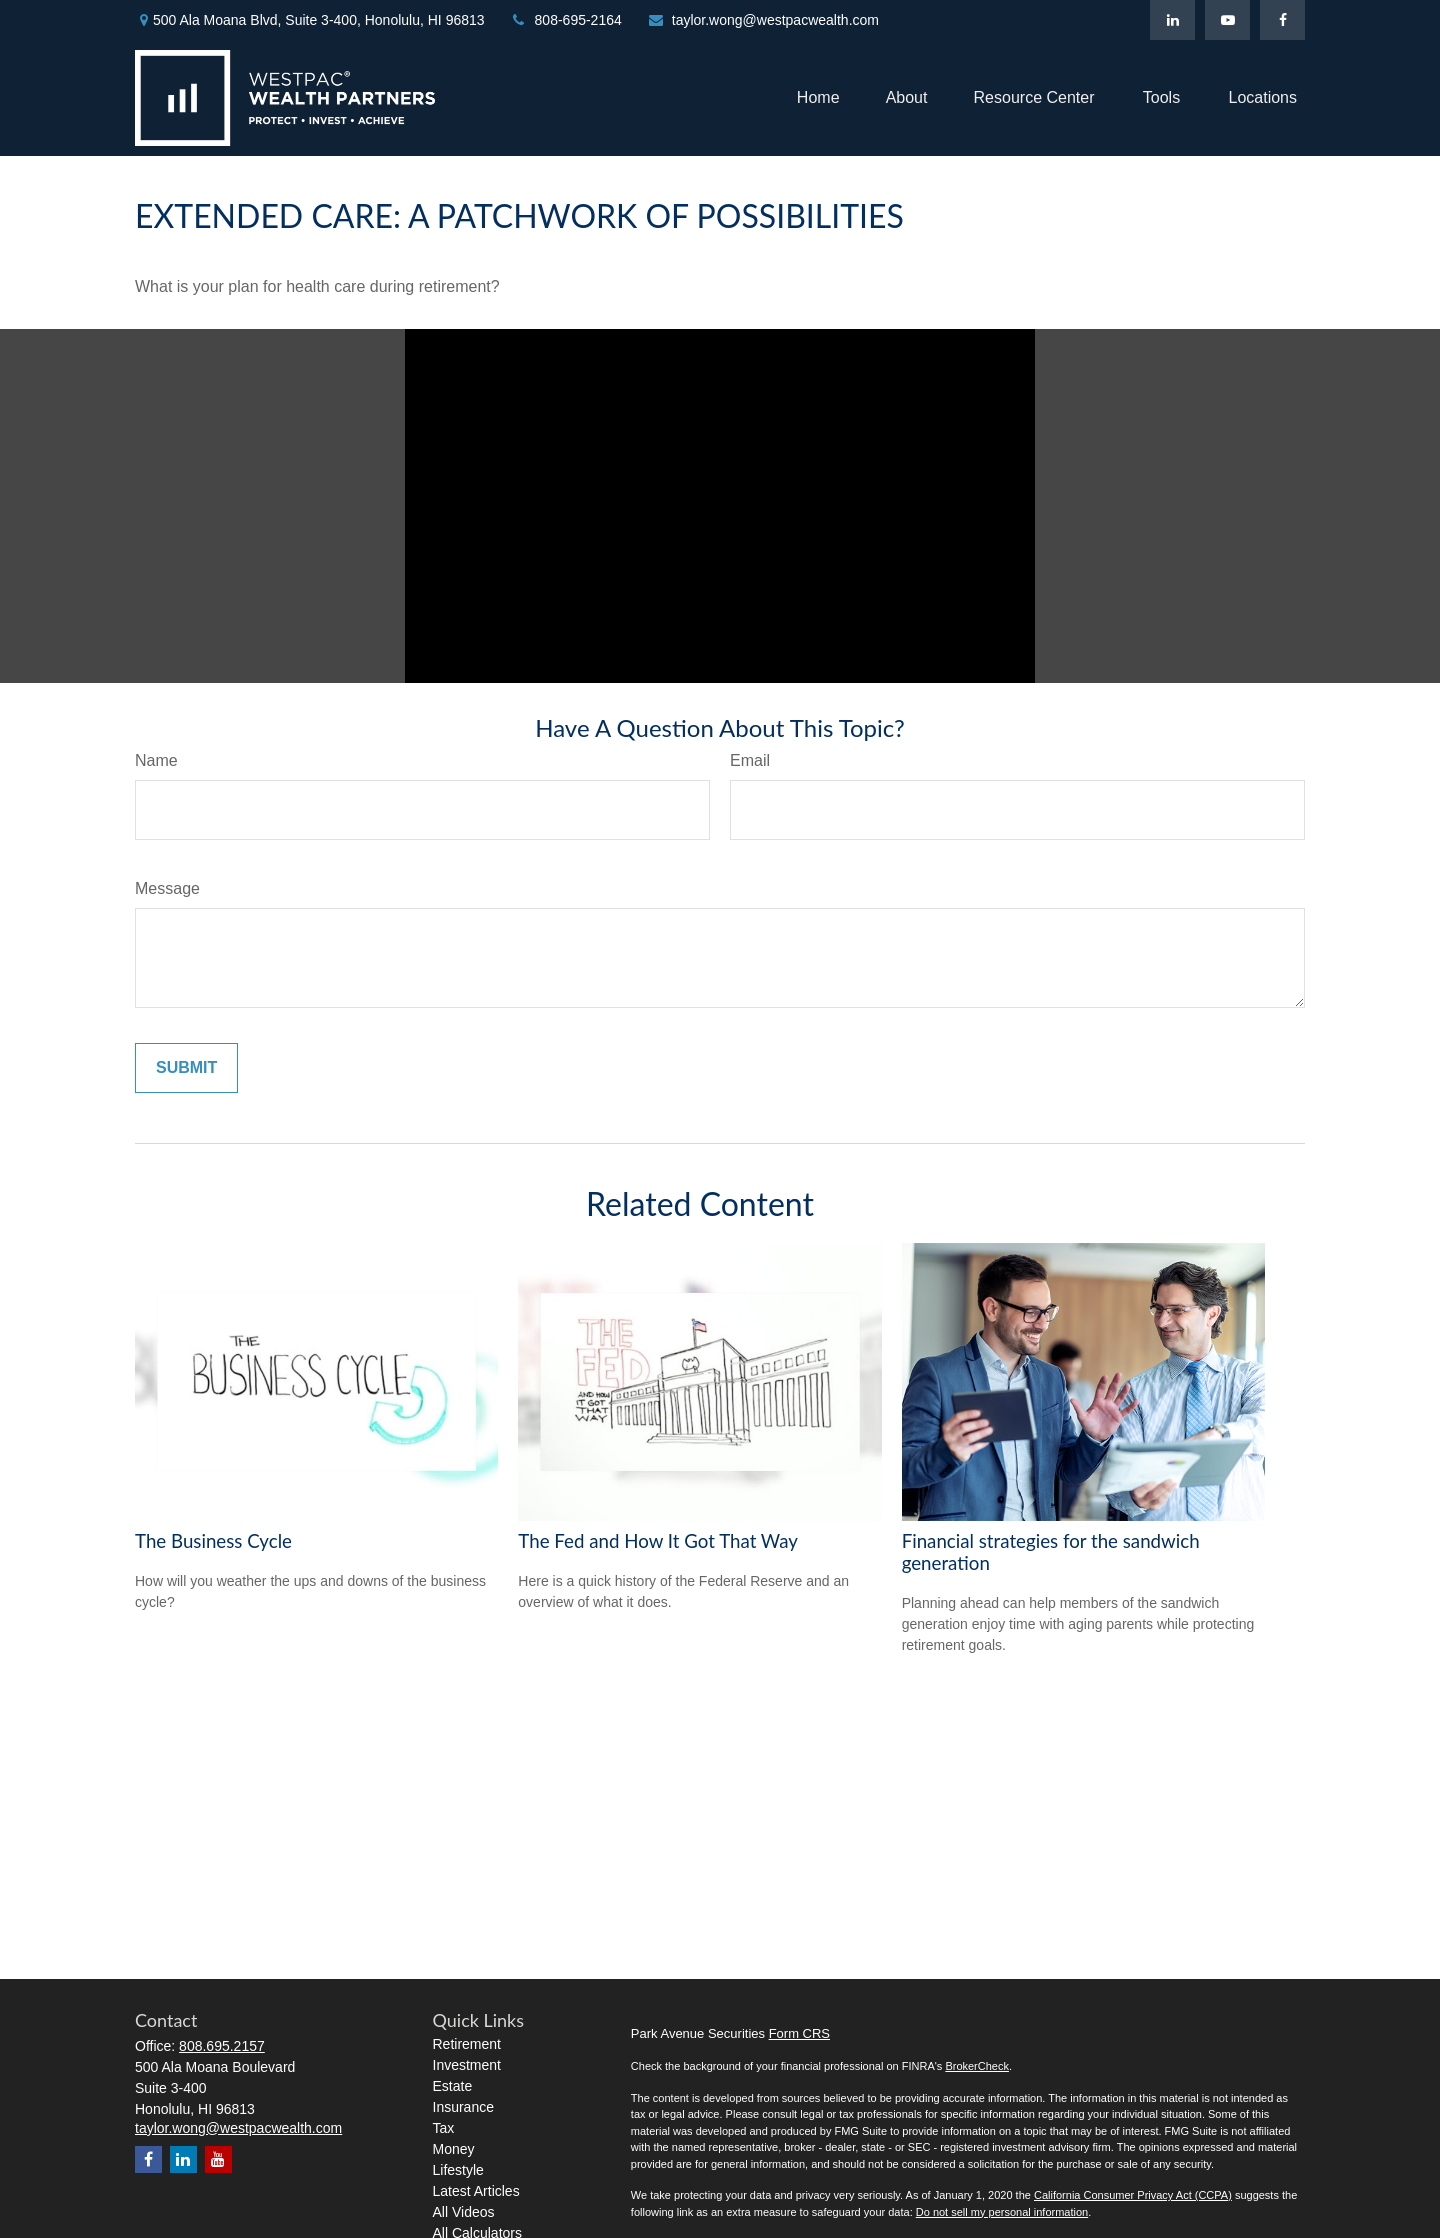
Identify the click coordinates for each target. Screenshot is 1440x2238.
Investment (467, 2065)
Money (454, 2149)
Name (156, 760)
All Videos (464, 2212)
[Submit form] (186, 1068)
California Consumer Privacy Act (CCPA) (1133, 2195)
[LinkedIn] (1172, 20)
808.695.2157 (222, 2046)
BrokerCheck (977, 2066)
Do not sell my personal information (1002, 2212)
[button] (818, 97)
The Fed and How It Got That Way (658, 1541)
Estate (453, 2086)
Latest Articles (476, 2191)
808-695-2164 (566, 20)
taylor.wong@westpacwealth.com (763, 20)
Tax (444, 2128)
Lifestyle (458, 2170)
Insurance (463, 2107)
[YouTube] (1227, 20)
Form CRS (799, 2033)
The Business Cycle (213, 1541)
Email (750, 760)
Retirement (467, 2044)
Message (167, 888)
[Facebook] (1282, 20)
